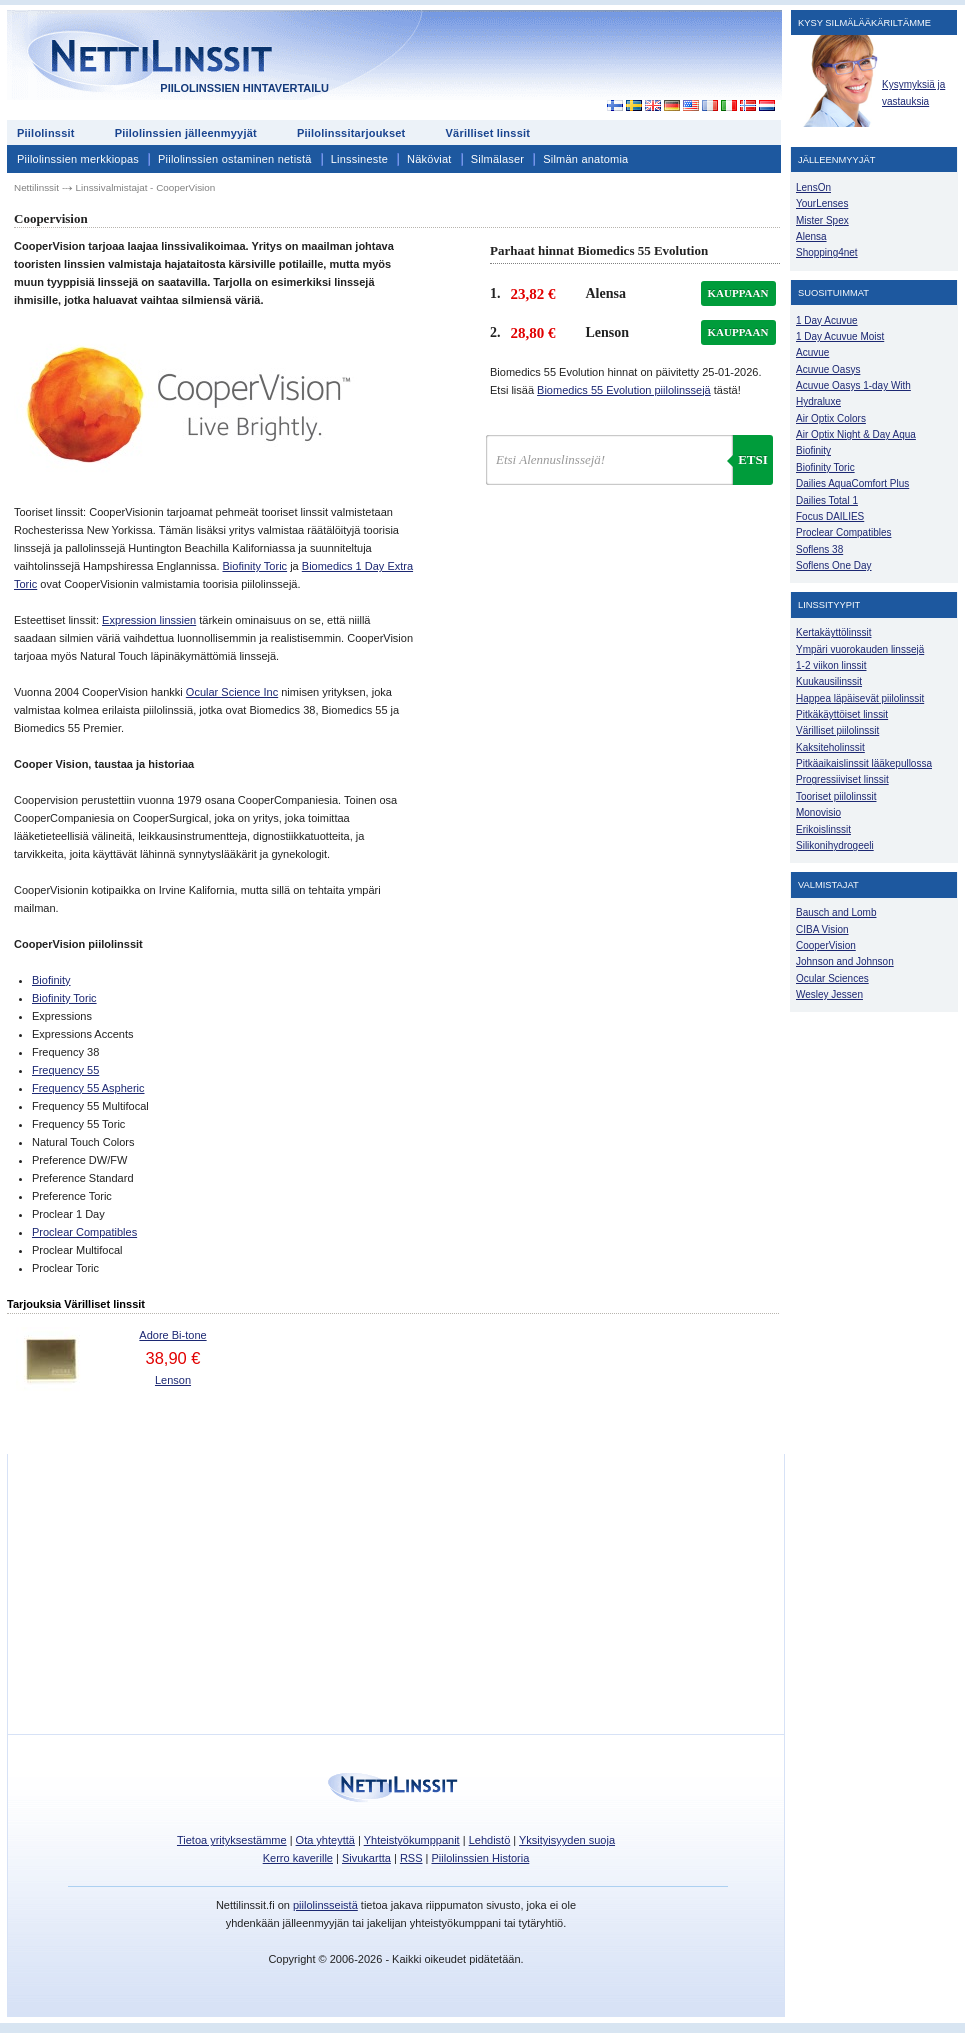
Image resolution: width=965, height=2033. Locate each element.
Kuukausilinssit (829, 681)
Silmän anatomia (585, 159)
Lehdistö (490, 1840)
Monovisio (818, 812)
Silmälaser (498, 159)
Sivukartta (366, 1858)
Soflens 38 (819, 549)
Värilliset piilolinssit (837, 730)
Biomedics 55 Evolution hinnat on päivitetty (626, 372)
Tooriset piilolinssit (836, 796)
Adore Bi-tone (172, 1335)
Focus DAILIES (830, 516)
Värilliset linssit (487, 133)
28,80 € (533, 333)
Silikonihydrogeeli (835, 845)
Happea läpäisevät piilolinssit (860, 698)
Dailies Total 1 (827, 500)
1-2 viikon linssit (831, 665)
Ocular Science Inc (232, 692)
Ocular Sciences (832, 978)
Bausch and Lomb (836, 912)
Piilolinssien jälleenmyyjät (186, 133)
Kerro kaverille (298, 1858)
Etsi (753, 459)
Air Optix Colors (831, 418)
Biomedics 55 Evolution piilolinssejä (624, 390)
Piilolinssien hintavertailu (244, 88)
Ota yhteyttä (325, 1840)
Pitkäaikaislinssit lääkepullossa (864, 763)
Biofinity (51, 980)
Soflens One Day (833, 565)
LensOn (813, 187)
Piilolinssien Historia (480, 1858)
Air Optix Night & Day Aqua (856, 434)
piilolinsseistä (325, 1905)
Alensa (811, 236)
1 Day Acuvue (827, 320)
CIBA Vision (822, 929)
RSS (411, 1858)
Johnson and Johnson (845, 961)
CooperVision (826, 945)
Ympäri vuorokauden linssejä (860, 649)
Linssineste (359, 159)
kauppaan (738, 293)
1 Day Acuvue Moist (840, 336)
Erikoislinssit (823, 829)
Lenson (173, 1380)
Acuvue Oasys (828, 369)
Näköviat (429, 159)
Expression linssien (149, 620)
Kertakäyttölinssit (833, 632)
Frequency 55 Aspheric (88, 1088)
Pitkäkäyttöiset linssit (842, 714)
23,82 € (533, 294)
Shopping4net (827, 252)
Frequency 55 (65, 1070)
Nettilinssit (36, 187)
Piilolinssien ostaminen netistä (235, 159)
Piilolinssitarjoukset (351, 133)
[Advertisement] (601, 62)
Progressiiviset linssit (842, 779)
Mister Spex (822, 220)
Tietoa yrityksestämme (232, 1840)
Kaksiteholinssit (830, 747)
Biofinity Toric (255, 566)
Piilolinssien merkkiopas (78, 159)
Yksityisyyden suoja (567, 1840)
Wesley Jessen (829, 994)
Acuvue (812, 352)
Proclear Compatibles (84, 1232)
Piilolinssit (46, 133)
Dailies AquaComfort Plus (852, 483)
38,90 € (172, 1358)
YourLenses (822, 203)
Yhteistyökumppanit (412, 1840)
